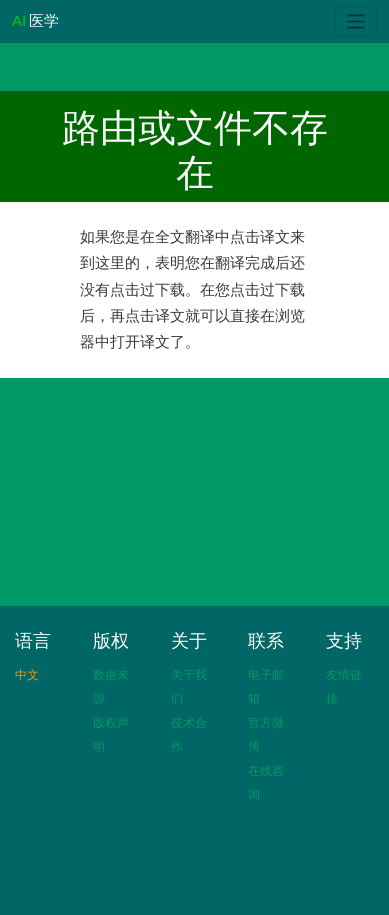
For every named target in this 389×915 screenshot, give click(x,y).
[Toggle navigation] (356, 21)
